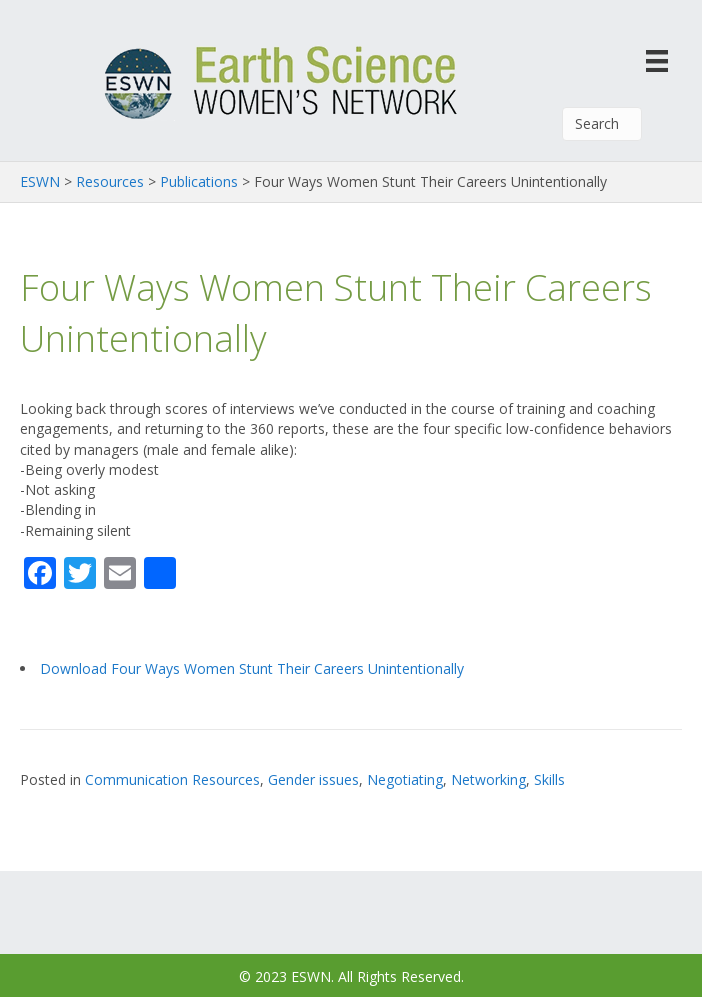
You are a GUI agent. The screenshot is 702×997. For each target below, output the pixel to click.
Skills (549, 779)
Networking (488, 779)
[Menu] (657, 60)
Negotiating (405, 779)
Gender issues (313, 779)
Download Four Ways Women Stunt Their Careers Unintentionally (252, 668)
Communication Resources (172, 779)
